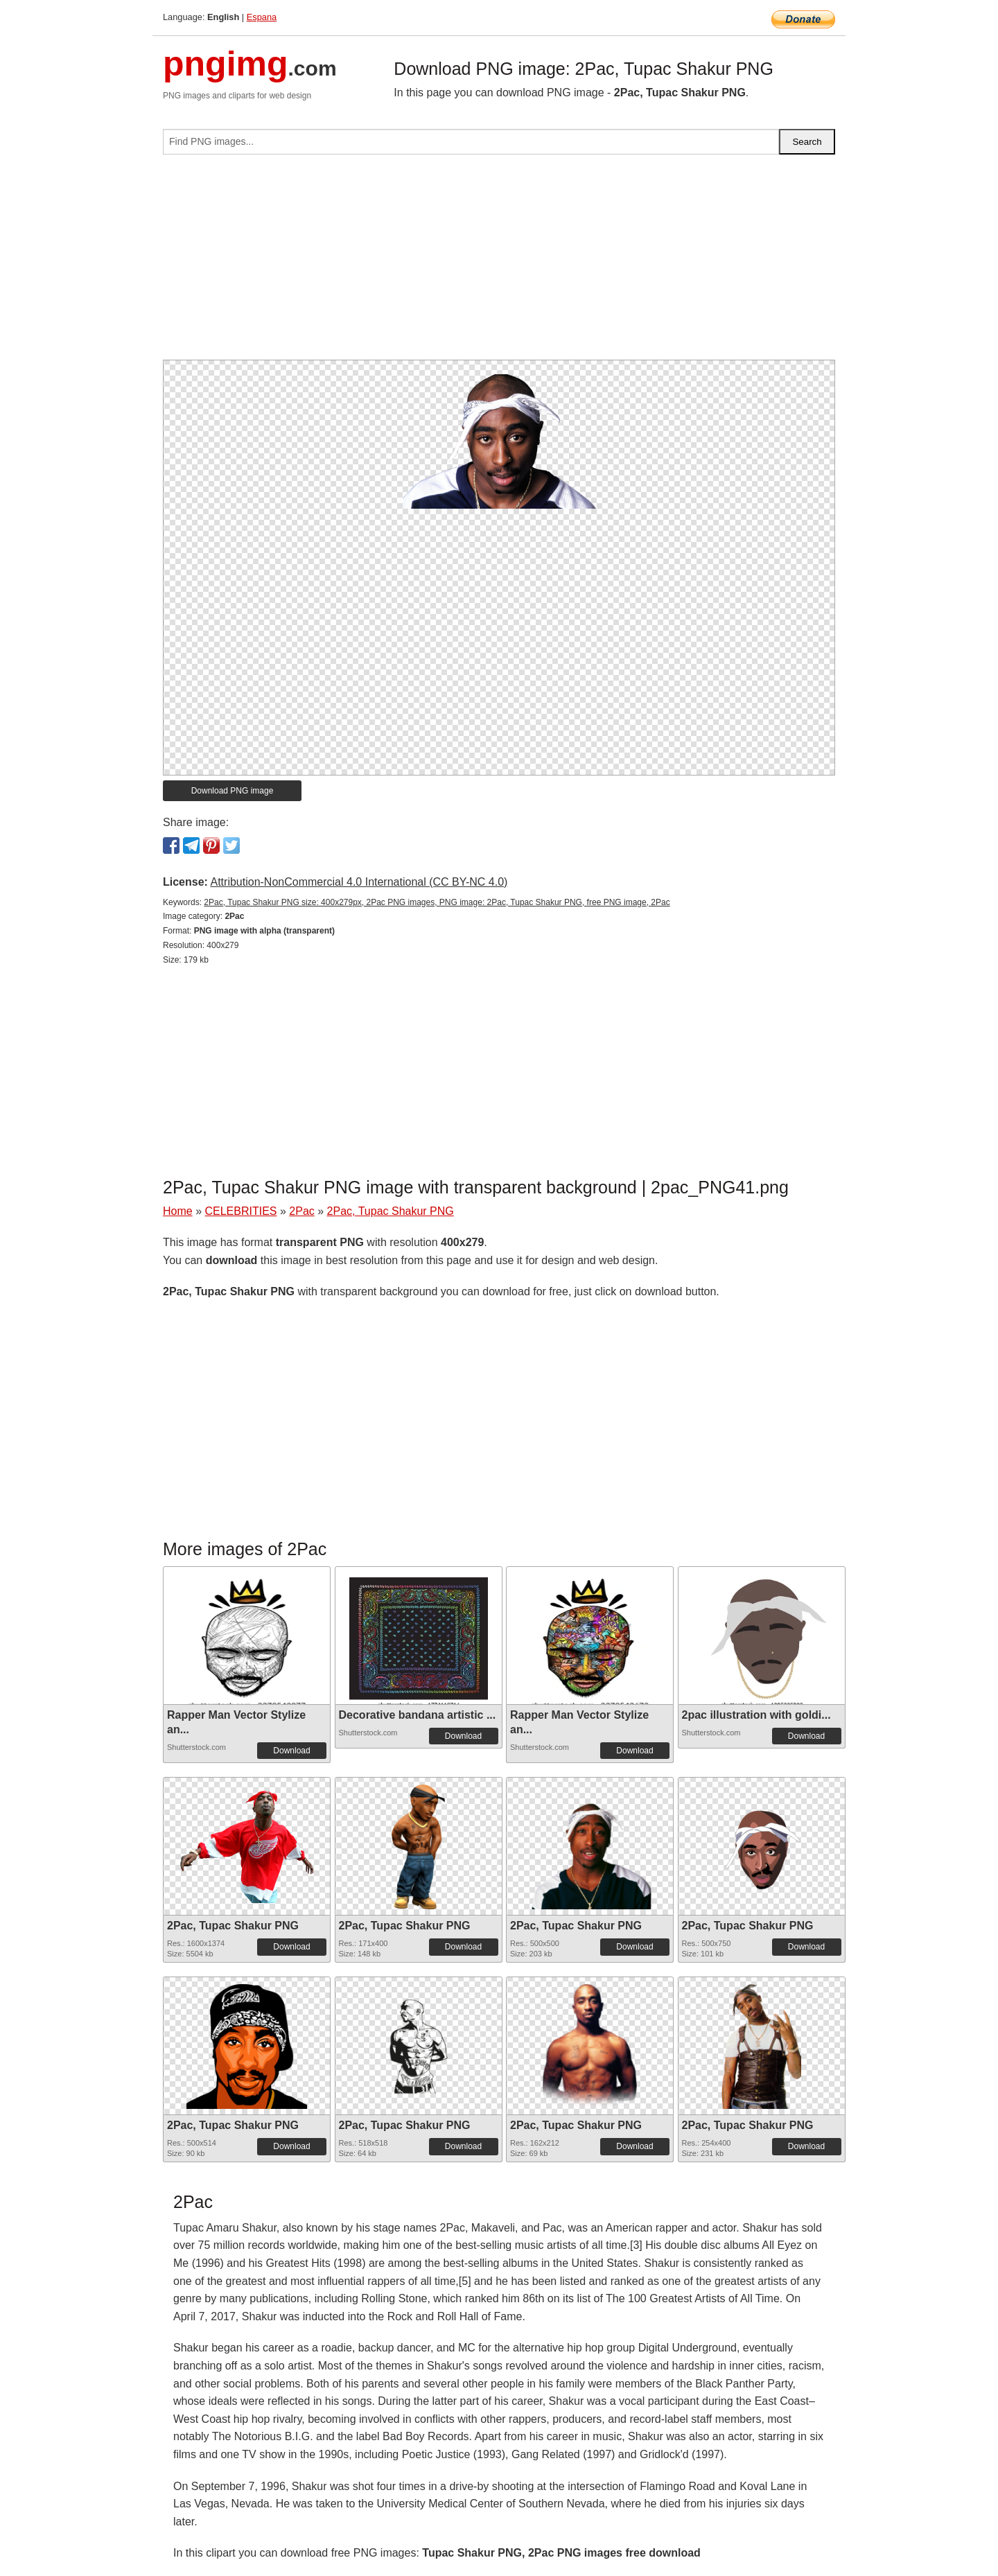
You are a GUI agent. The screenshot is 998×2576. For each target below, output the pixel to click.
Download (291, 1750)
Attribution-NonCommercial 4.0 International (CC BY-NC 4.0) (358, 882)
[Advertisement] (499, 263)
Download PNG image (232, 791)
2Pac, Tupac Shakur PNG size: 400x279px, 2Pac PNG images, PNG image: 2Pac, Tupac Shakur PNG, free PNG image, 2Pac (436, 902)
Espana (262, 17)
